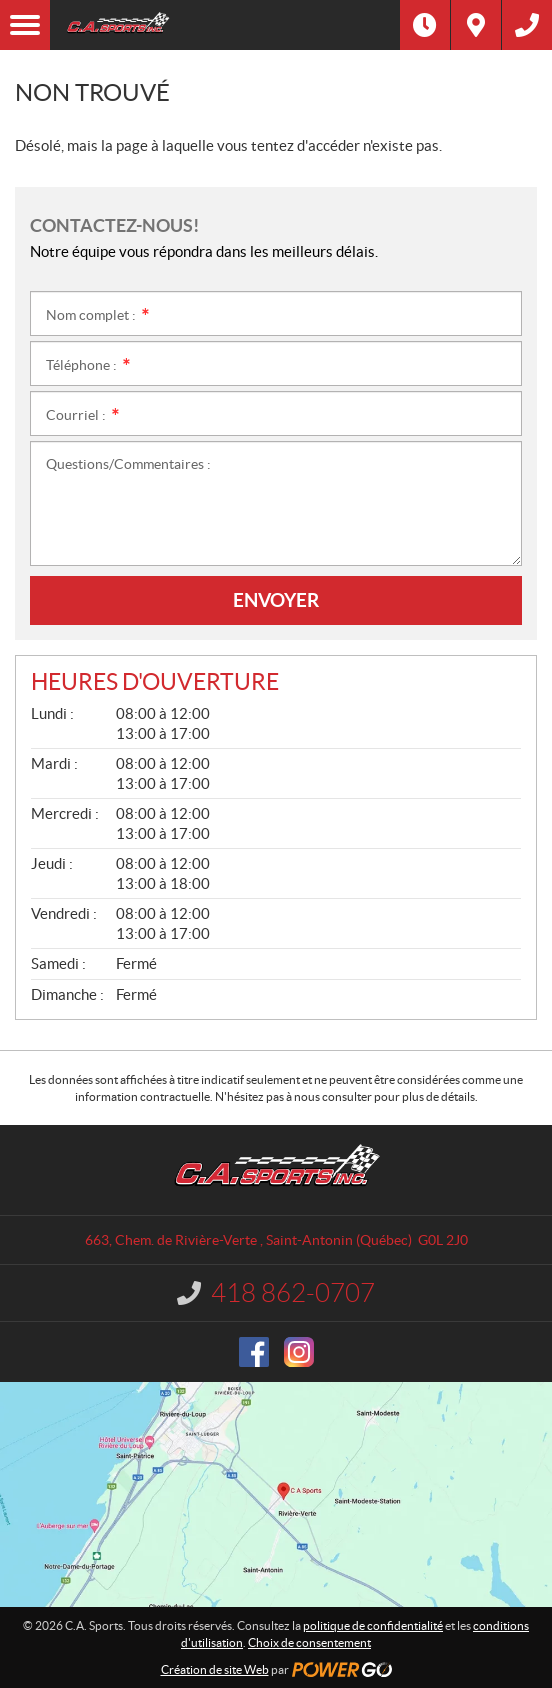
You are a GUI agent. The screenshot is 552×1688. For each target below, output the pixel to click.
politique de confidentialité (373, 1625)
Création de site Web (215, 1669)
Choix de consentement (309, 1642)
